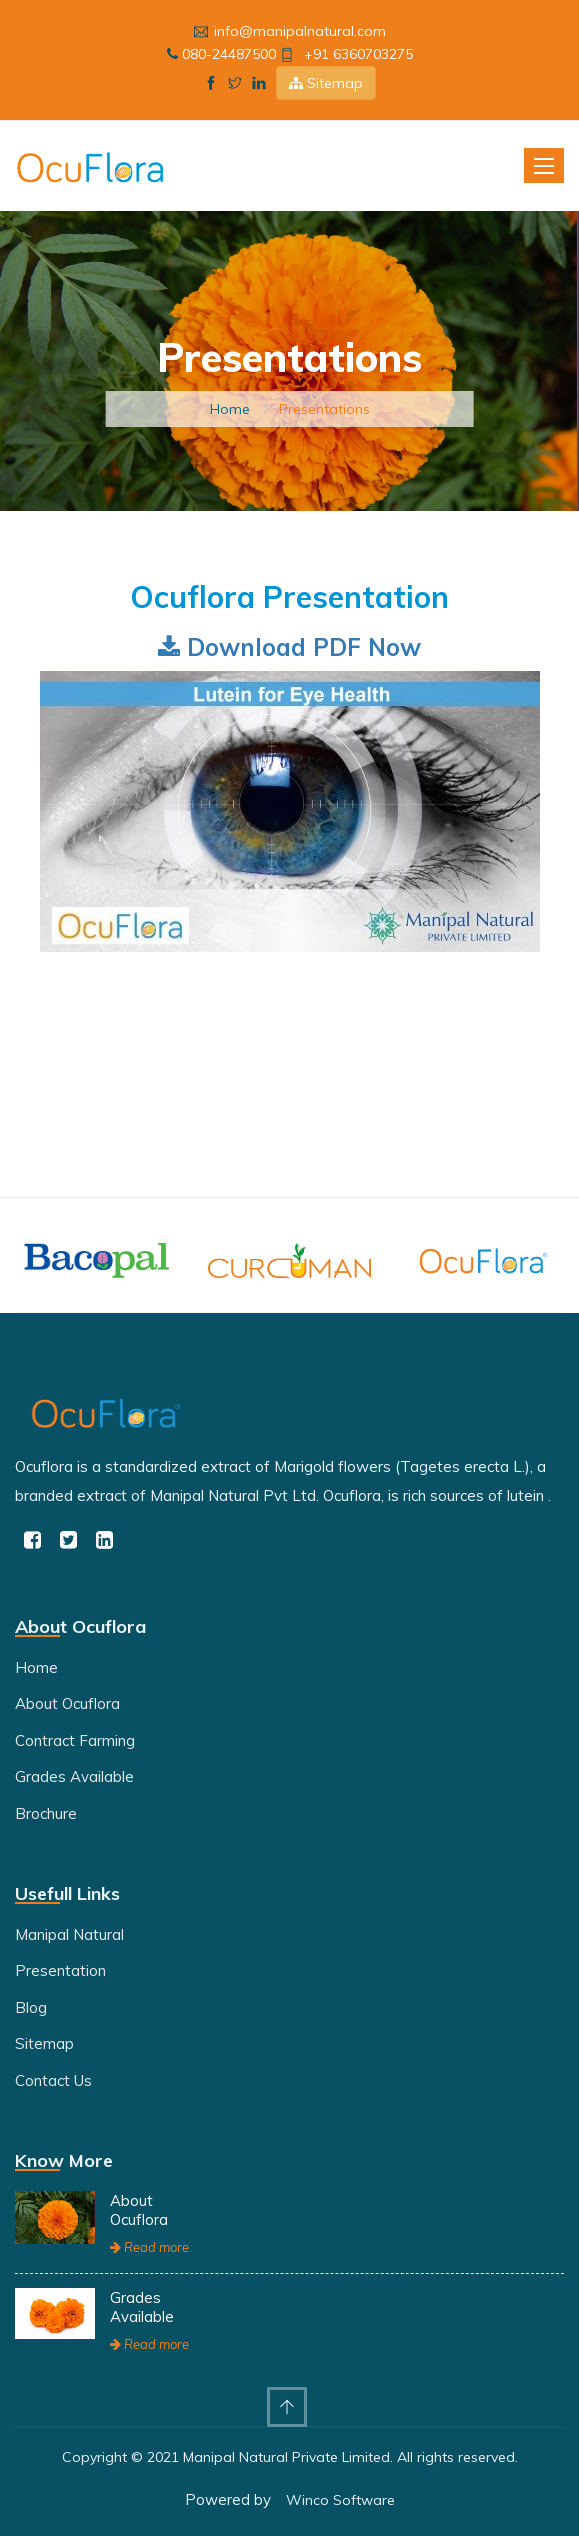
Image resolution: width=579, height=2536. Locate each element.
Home (230, 409)
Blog (31, 2007)
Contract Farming (75, 1740)
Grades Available (74, 1776)
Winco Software (340, 2500)
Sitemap (326, 83)
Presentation (60, 1970)
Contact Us (53, 2080)
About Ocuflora (67, 1703)
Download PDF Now (289, 647)
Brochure (46, 1813)
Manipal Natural (69, 1934)
